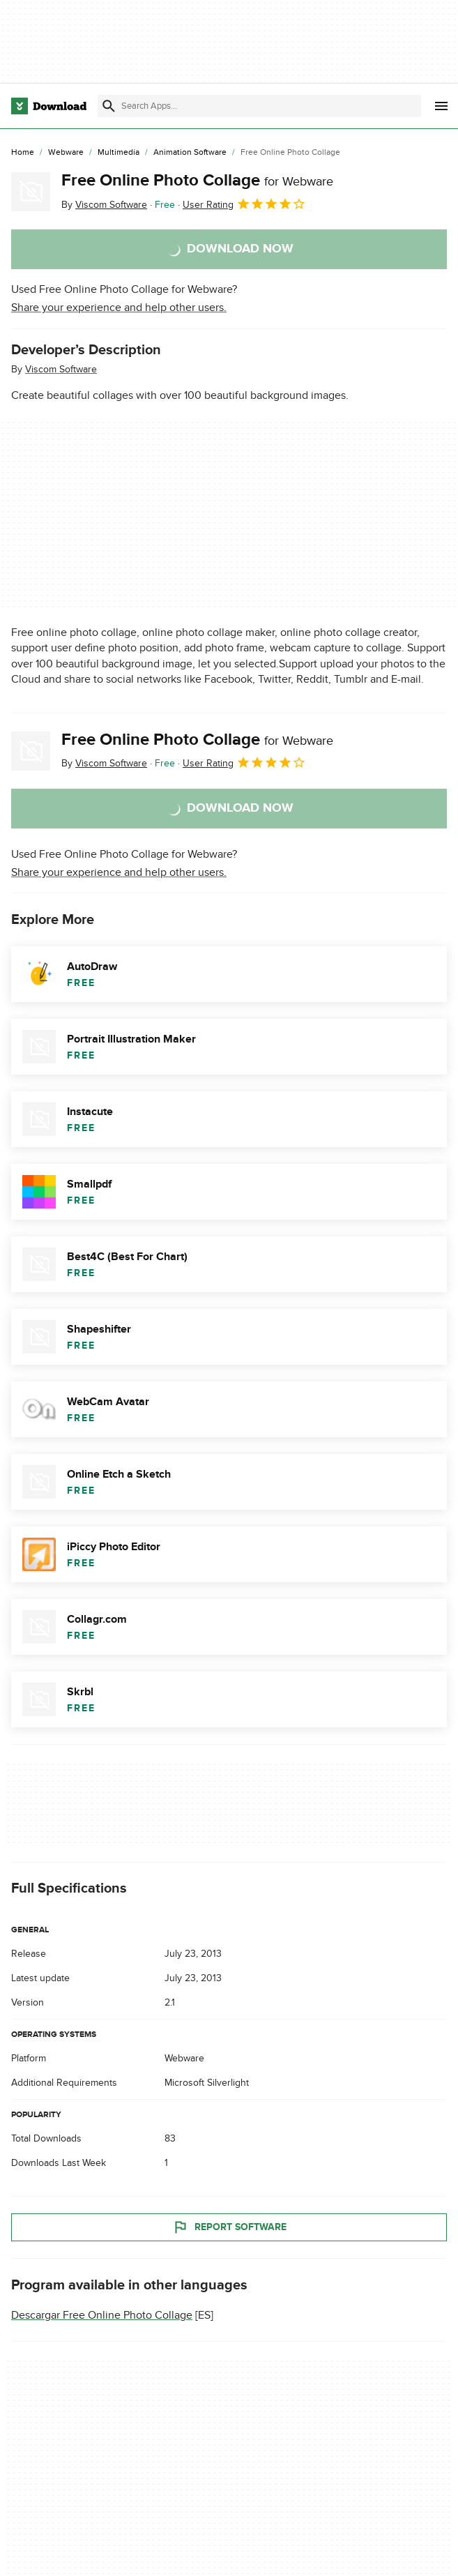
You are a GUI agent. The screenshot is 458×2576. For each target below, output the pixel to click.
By (104, 205)
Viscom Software (61, 369)
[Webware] (66, 153)
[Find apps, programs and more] (259, 106)
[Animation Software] (190, 153)
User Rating (244, 204)
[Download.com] (48, 106)
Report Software (229, 2228)
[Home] (22, 153)
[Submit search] (109, 106)
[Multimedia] (118, 153)
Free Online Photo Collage (197, 180)
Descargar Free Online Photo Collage (101, 2316)
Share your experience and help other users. (119, 308)
